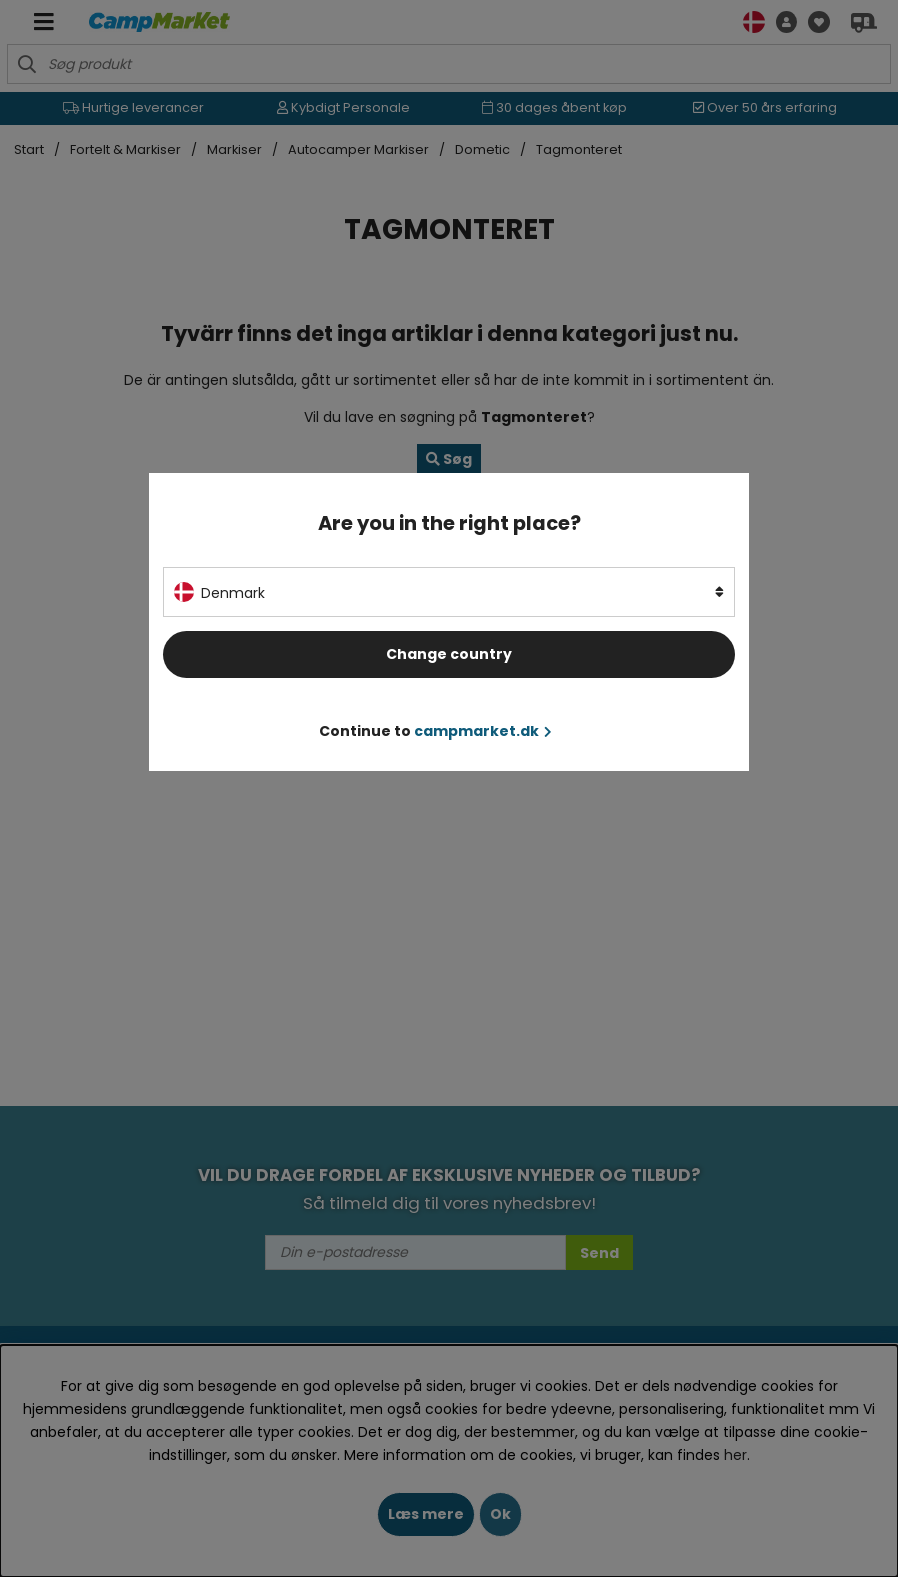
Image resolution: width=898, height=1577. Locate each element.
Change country (449, 654)
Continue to (435, 731)
